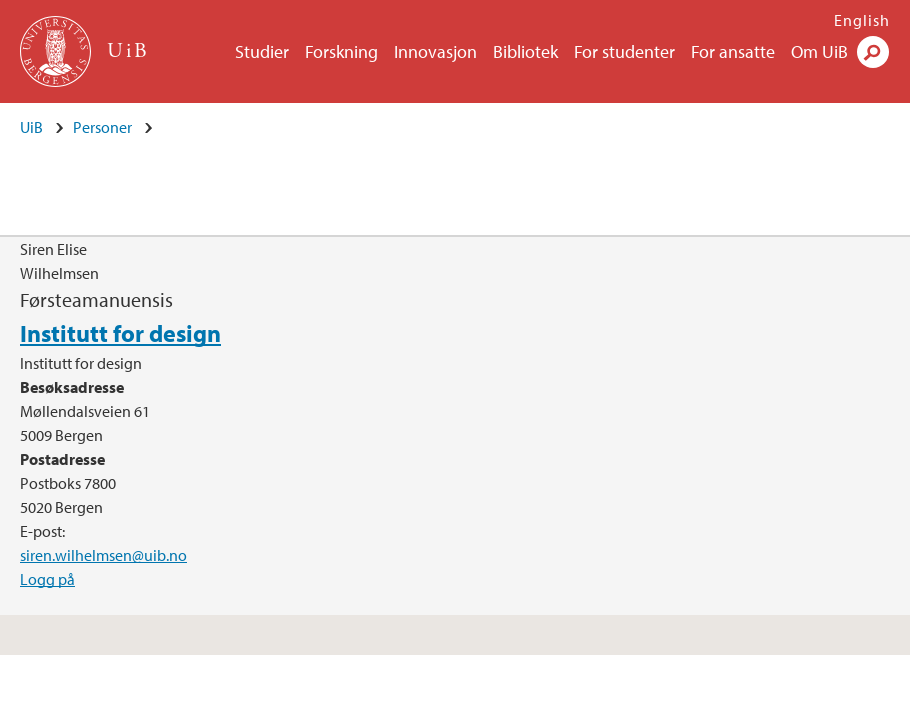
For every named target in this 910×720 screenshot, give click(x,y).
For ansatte (733, 51)
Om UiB (819, 51)
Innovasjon (435, 51)
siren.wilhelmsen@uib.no (103, 555)
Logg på (47, 579)
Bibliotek (525, 51)
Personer (102, 127)
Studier (262, 51)
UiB (31, 127)
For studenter (624, 51)
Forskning (341, 51)
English (862, 20)
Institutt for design (120, 333)
